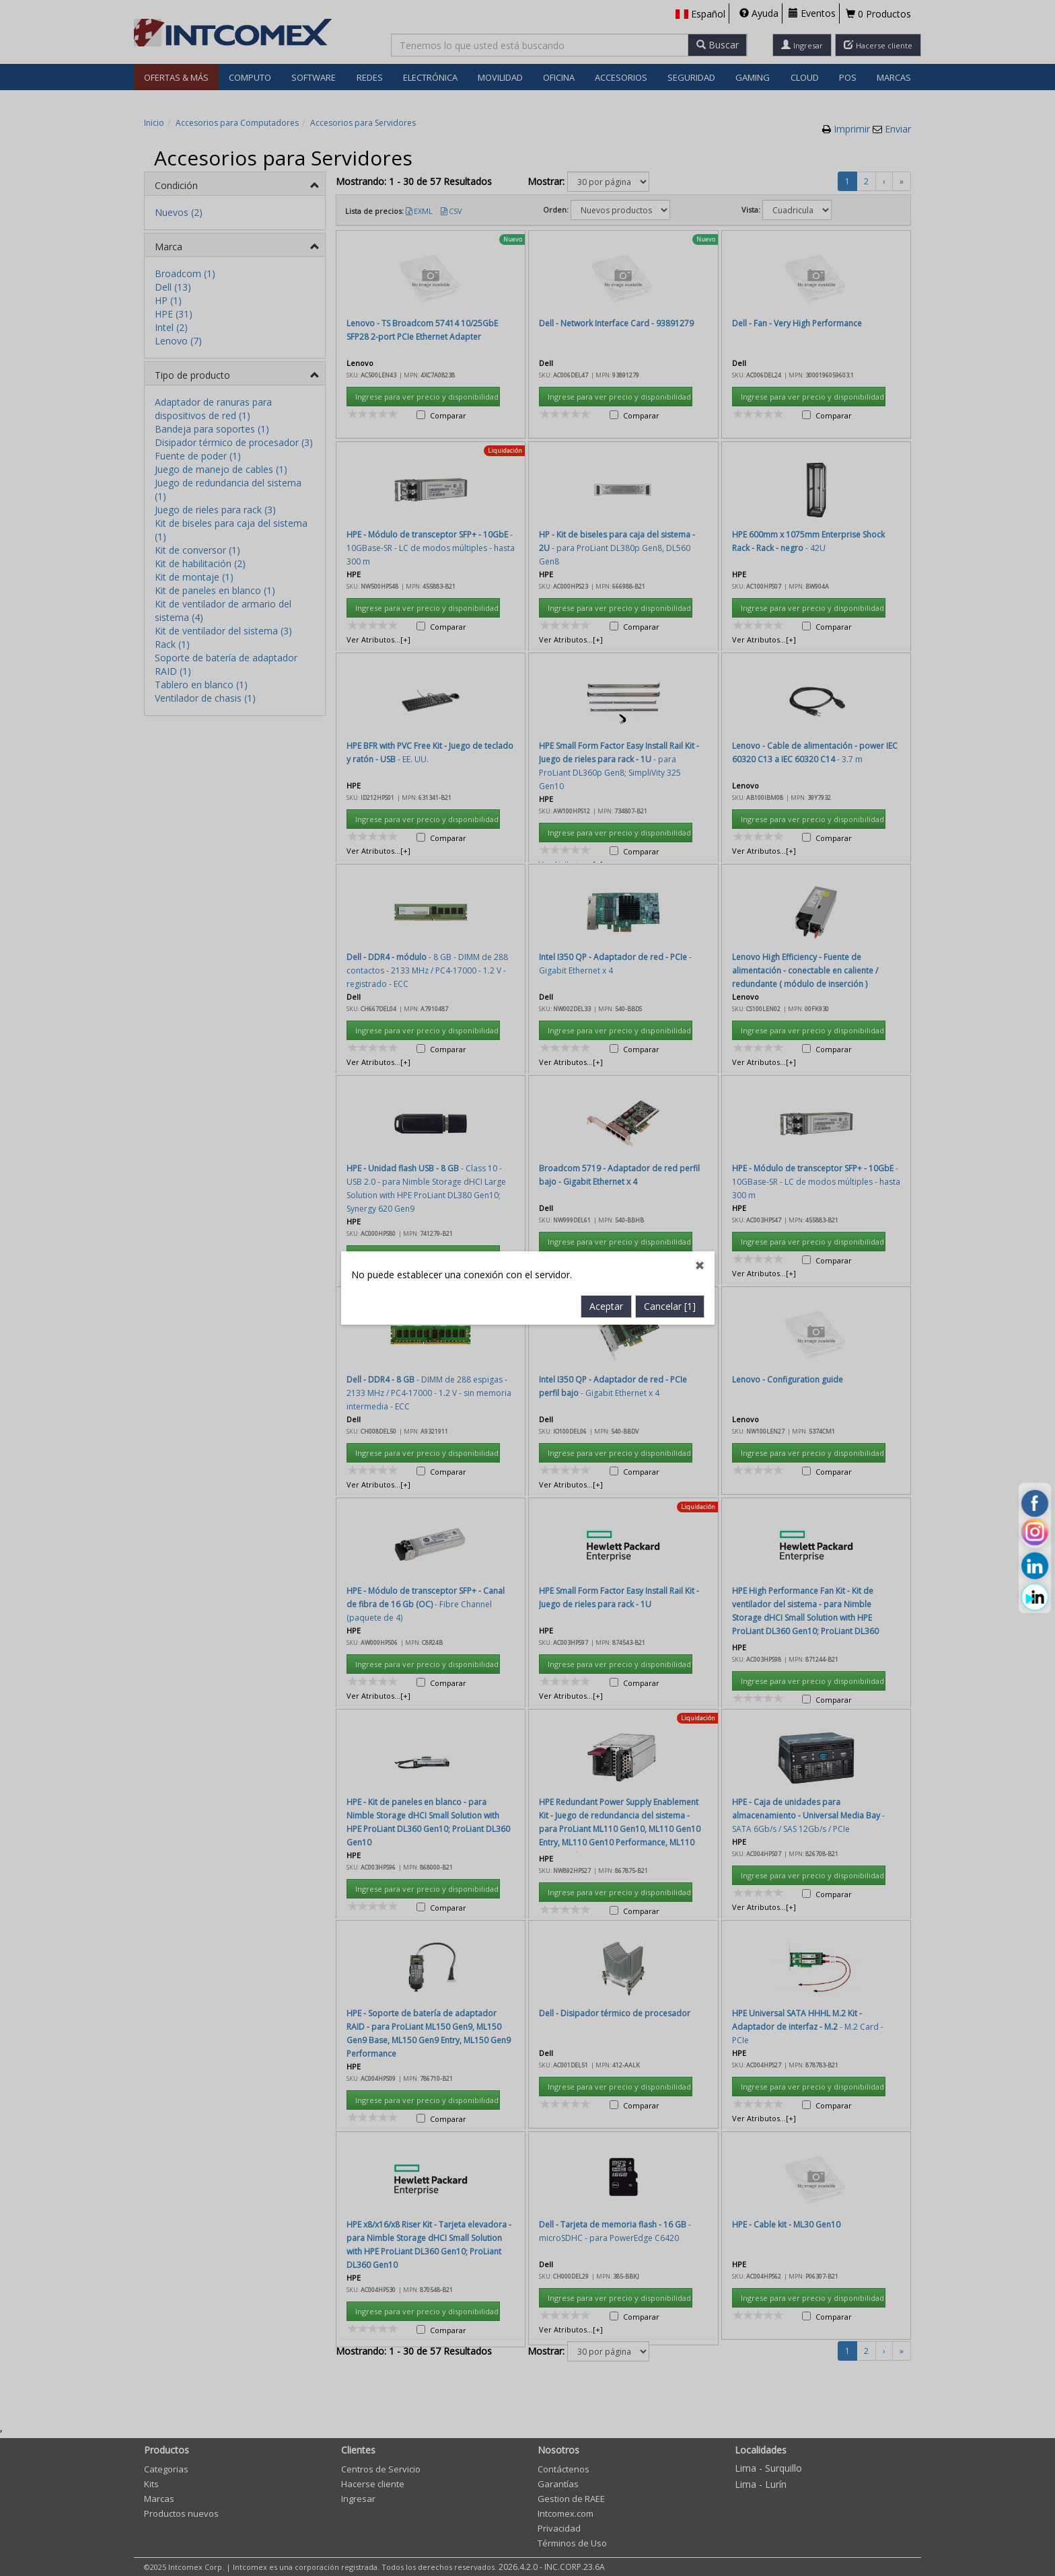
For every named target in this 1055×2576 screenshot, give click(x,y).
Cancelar (670, 703)
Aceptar (606, 703)
